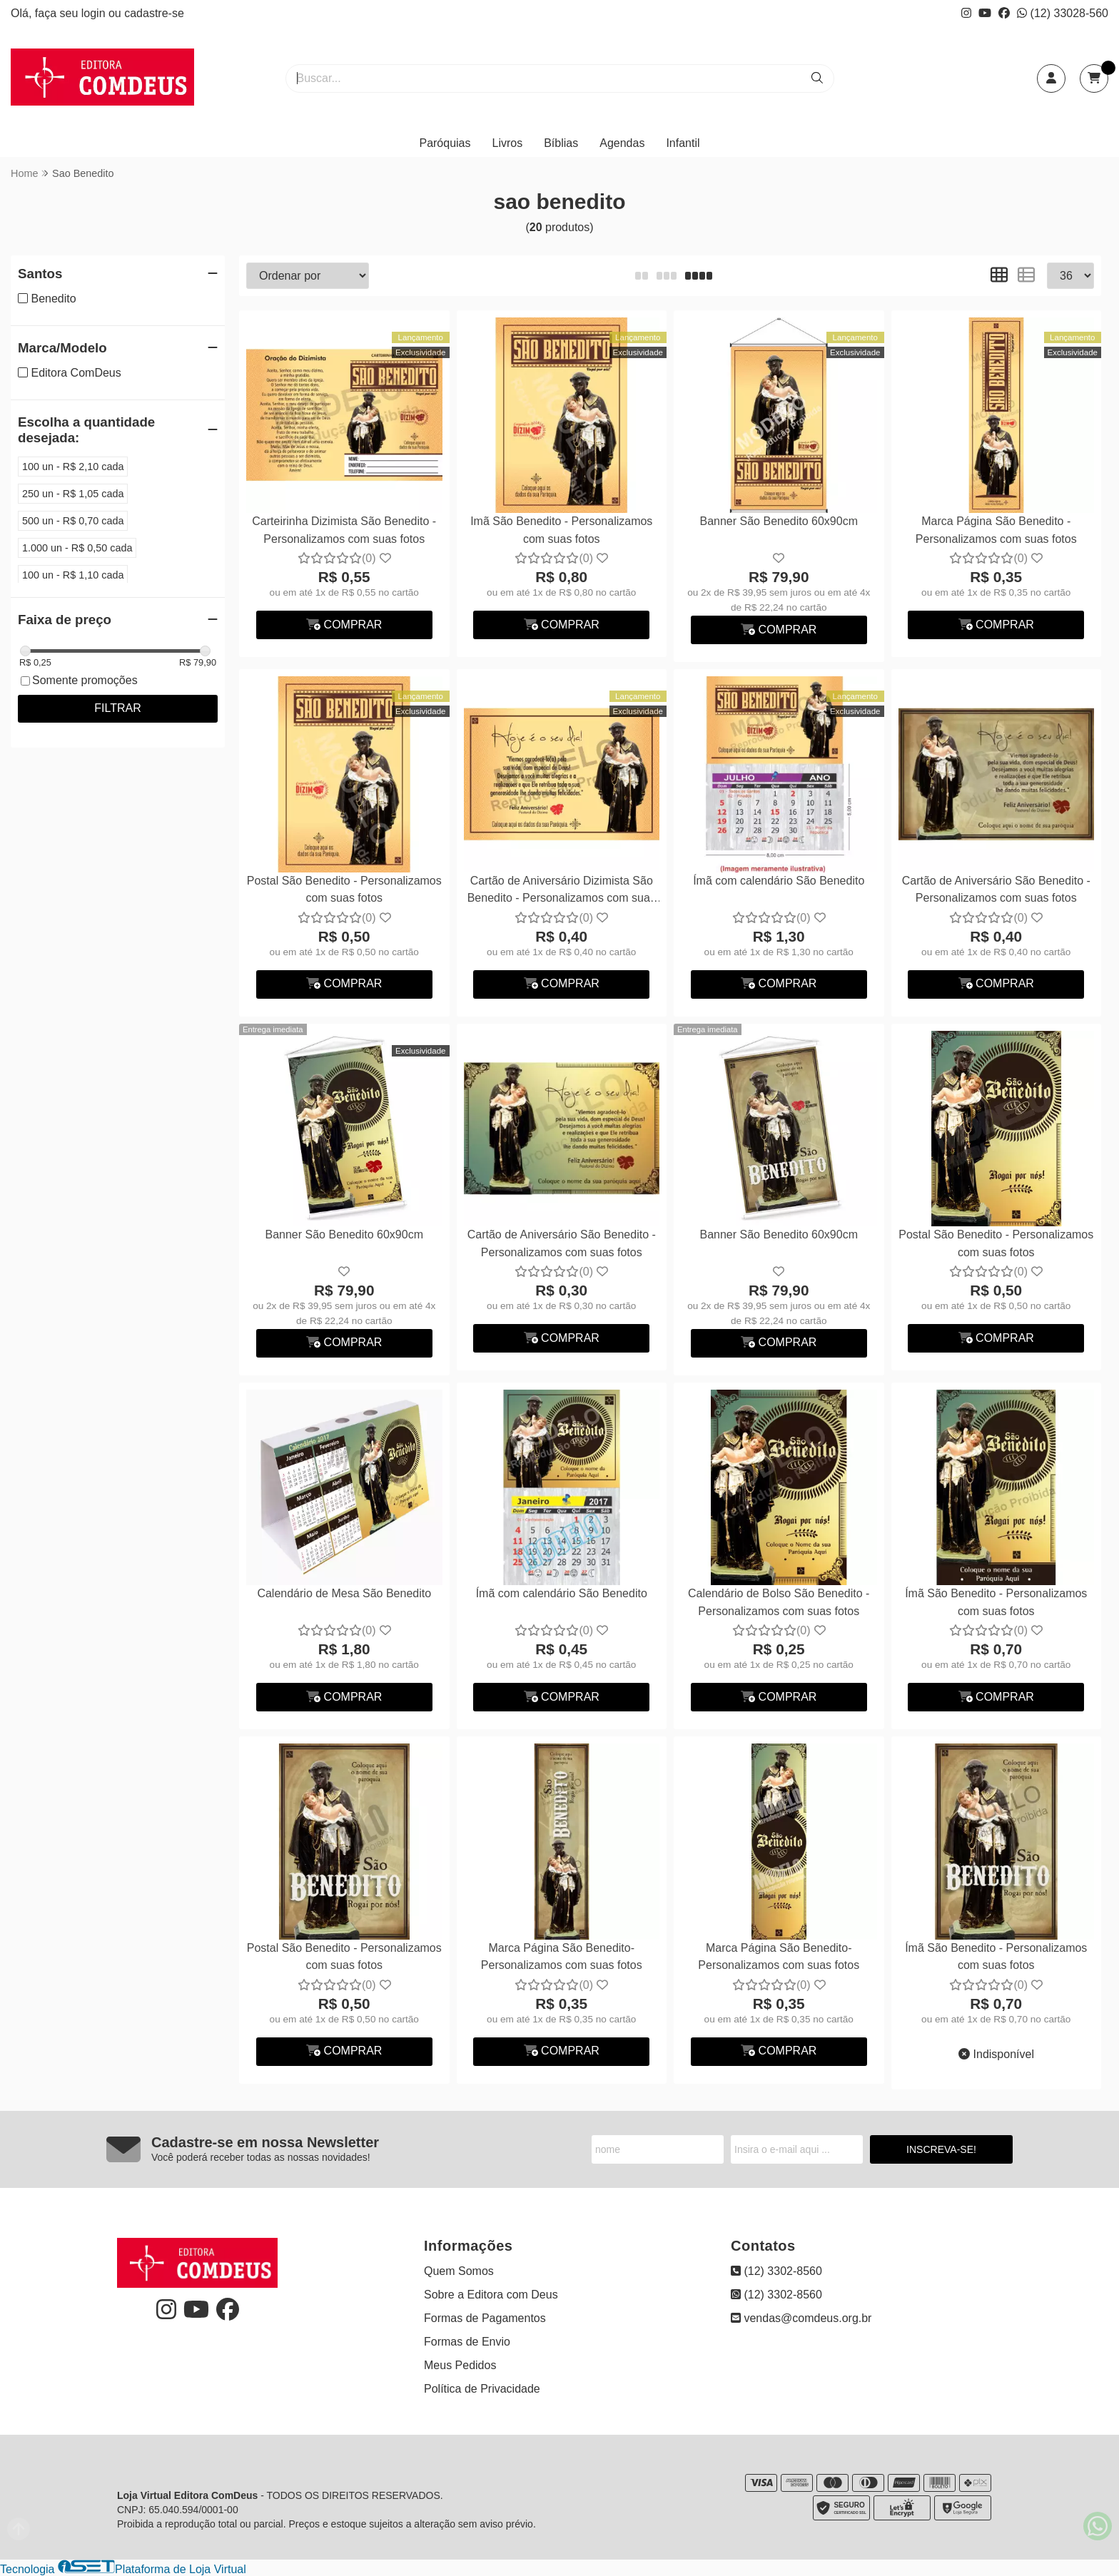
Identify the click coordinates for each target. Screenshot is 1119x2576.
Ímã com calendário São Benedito (778, 881)
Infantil (682, 143)
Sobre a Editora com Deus (491, 2295)
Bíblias (561, 143)
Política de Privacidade (482, 2389)
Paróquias (444, 143)
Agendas (621, 143)
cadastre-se (154, 13)
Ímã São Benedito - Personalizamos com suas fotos (996, 1602)
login (94, 13)
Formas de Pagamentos (485, 2318)
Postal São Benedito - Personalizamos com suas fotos (344, 889)
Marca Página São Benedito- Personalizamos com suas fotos (561, 1956)
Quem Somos (459, 2271)
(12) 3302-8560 (776, 2271)
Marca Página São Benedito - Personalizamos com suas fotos (996, 529)
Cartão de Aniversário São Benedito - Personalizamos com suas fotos (996, 889)
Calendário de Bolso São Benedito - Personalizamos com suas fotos (778, 1602)
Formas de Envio (467, 2342)
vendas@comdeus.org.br (801, 2318)
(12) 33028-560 (1062, 13)
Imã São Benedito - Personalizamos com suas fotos (561, 529)
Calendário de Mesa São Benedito (344, 1593)
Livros (507, 143)
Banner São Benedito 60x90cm (779, 521)
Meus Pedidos (460, 2365)
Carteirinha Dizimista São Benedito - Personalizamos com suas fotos (344, 529)
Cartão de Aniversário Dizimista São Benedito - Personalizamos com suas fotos (561, 891)
